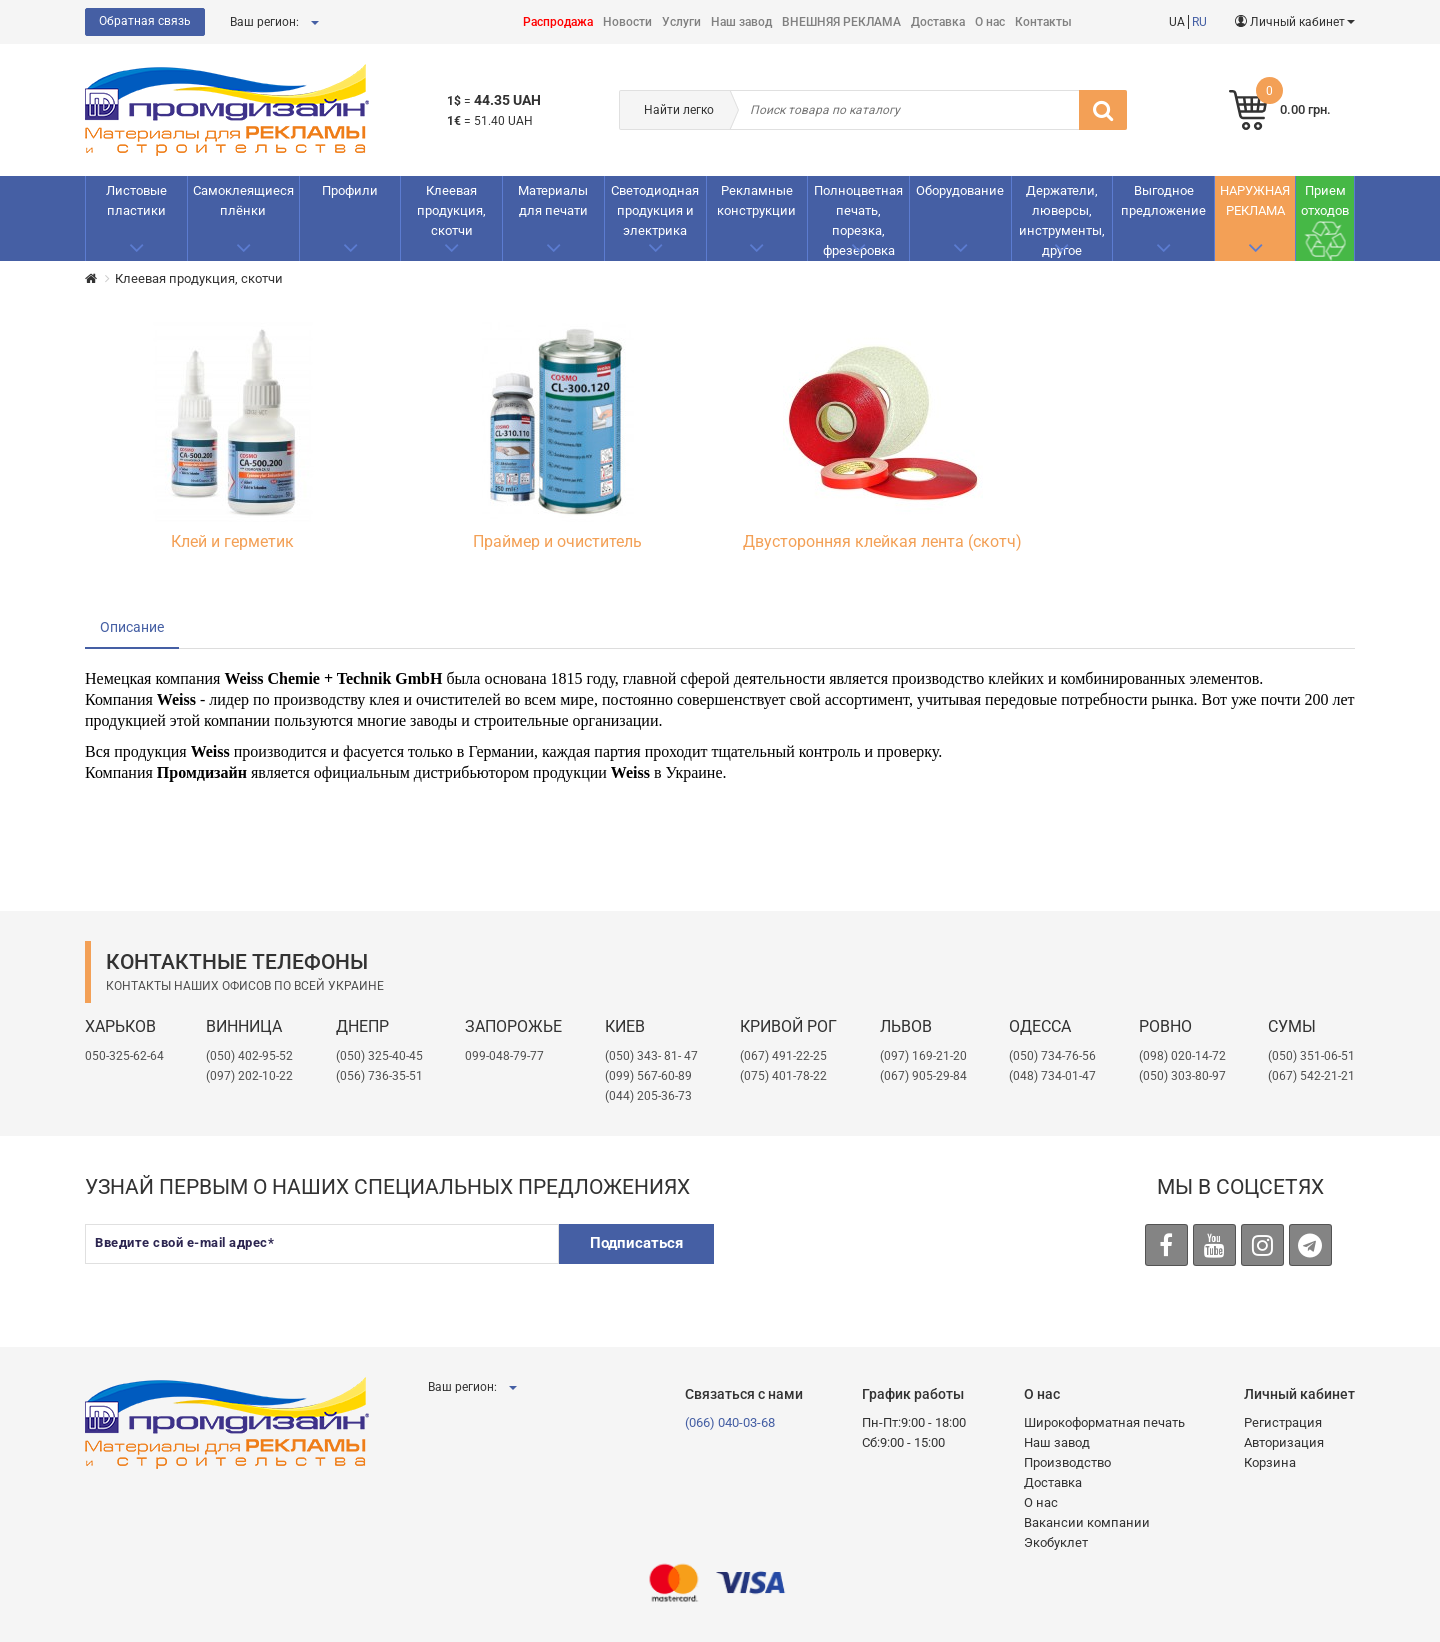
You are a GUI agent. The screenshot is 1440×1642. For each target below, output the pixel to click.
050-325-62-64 (124, 1056)
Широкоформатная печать (1104, 1422)
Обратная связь (145, 21)
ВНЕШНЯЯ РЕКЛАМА (841, 22)
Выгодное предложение (1163, 200)
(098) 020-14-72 (1182, 1056)
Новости (627, 22)
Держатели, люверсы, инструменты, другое (1062, 220)
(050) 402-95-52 (249, 1056)
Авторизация (1284, 1442)
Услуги (681, 22)
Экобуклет (1056, 1542)
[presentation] (886, 1263)
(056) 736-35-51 (379, 1076)
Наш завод (741, 22)
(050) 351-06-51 (1311, 1056)
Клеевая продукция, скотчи (451, 210)
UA (1177, 22)
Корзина (1270, 1462)
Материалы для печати (553, 200)
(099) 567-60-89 (648, 1076)
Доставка (938, 22)
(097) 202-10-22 (249, 1076)
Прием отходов (1325, 200)
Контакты (1043, 22)
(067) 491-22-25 (783, 1056)
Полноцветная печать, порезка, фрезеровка (858, 220)
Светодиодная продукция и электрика (655, 210)
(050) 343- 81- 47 (651, 1056)
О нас (990, 22)
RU (1199, 22)
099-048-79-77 (504, 1056)
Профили (350, 190)
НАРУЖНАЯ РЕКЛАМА (1255, 200)
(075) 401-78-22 (783, 1076)
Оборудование (960, 190)
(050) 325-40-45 (379, 1056)
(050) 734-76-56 (1052, 1056)
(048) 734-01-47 (1052, 1076)
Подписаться (636, 1243)
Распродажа (558, 22)
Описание (132, 627)
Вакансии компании (1087, 1522)
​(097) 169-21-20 (923, 1056)
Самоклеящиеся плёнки (243, 200)
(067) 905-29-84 (923, 1076)
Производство (1067, 1462)
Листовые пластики (136, 200)
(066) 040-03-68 (730, 1422)
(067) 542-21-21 (1311, 1076)
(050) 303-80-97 (1182, 1076)
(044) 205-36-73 (648, 1096)
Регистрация (1283, 1422)
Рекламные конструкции (756, 200)
